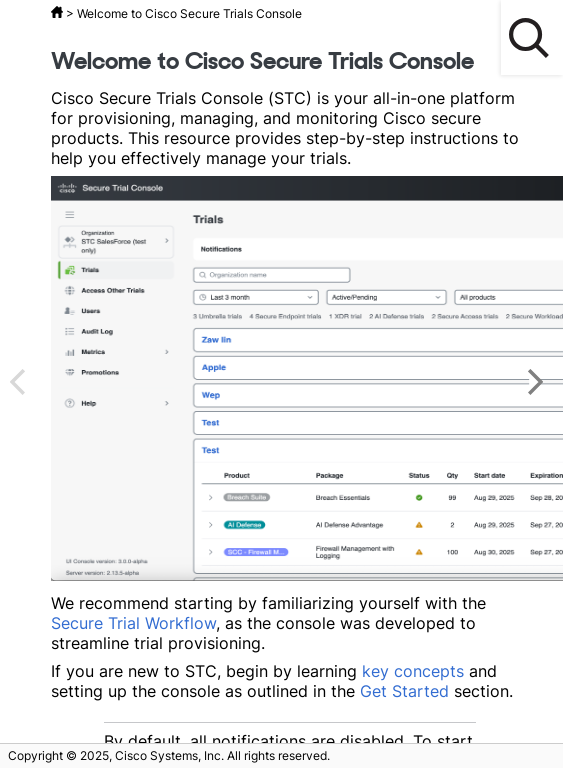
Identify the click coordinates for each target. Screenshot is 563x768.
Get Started (404, 691)
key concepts (413, 671)
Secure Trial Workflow (133, 623)
